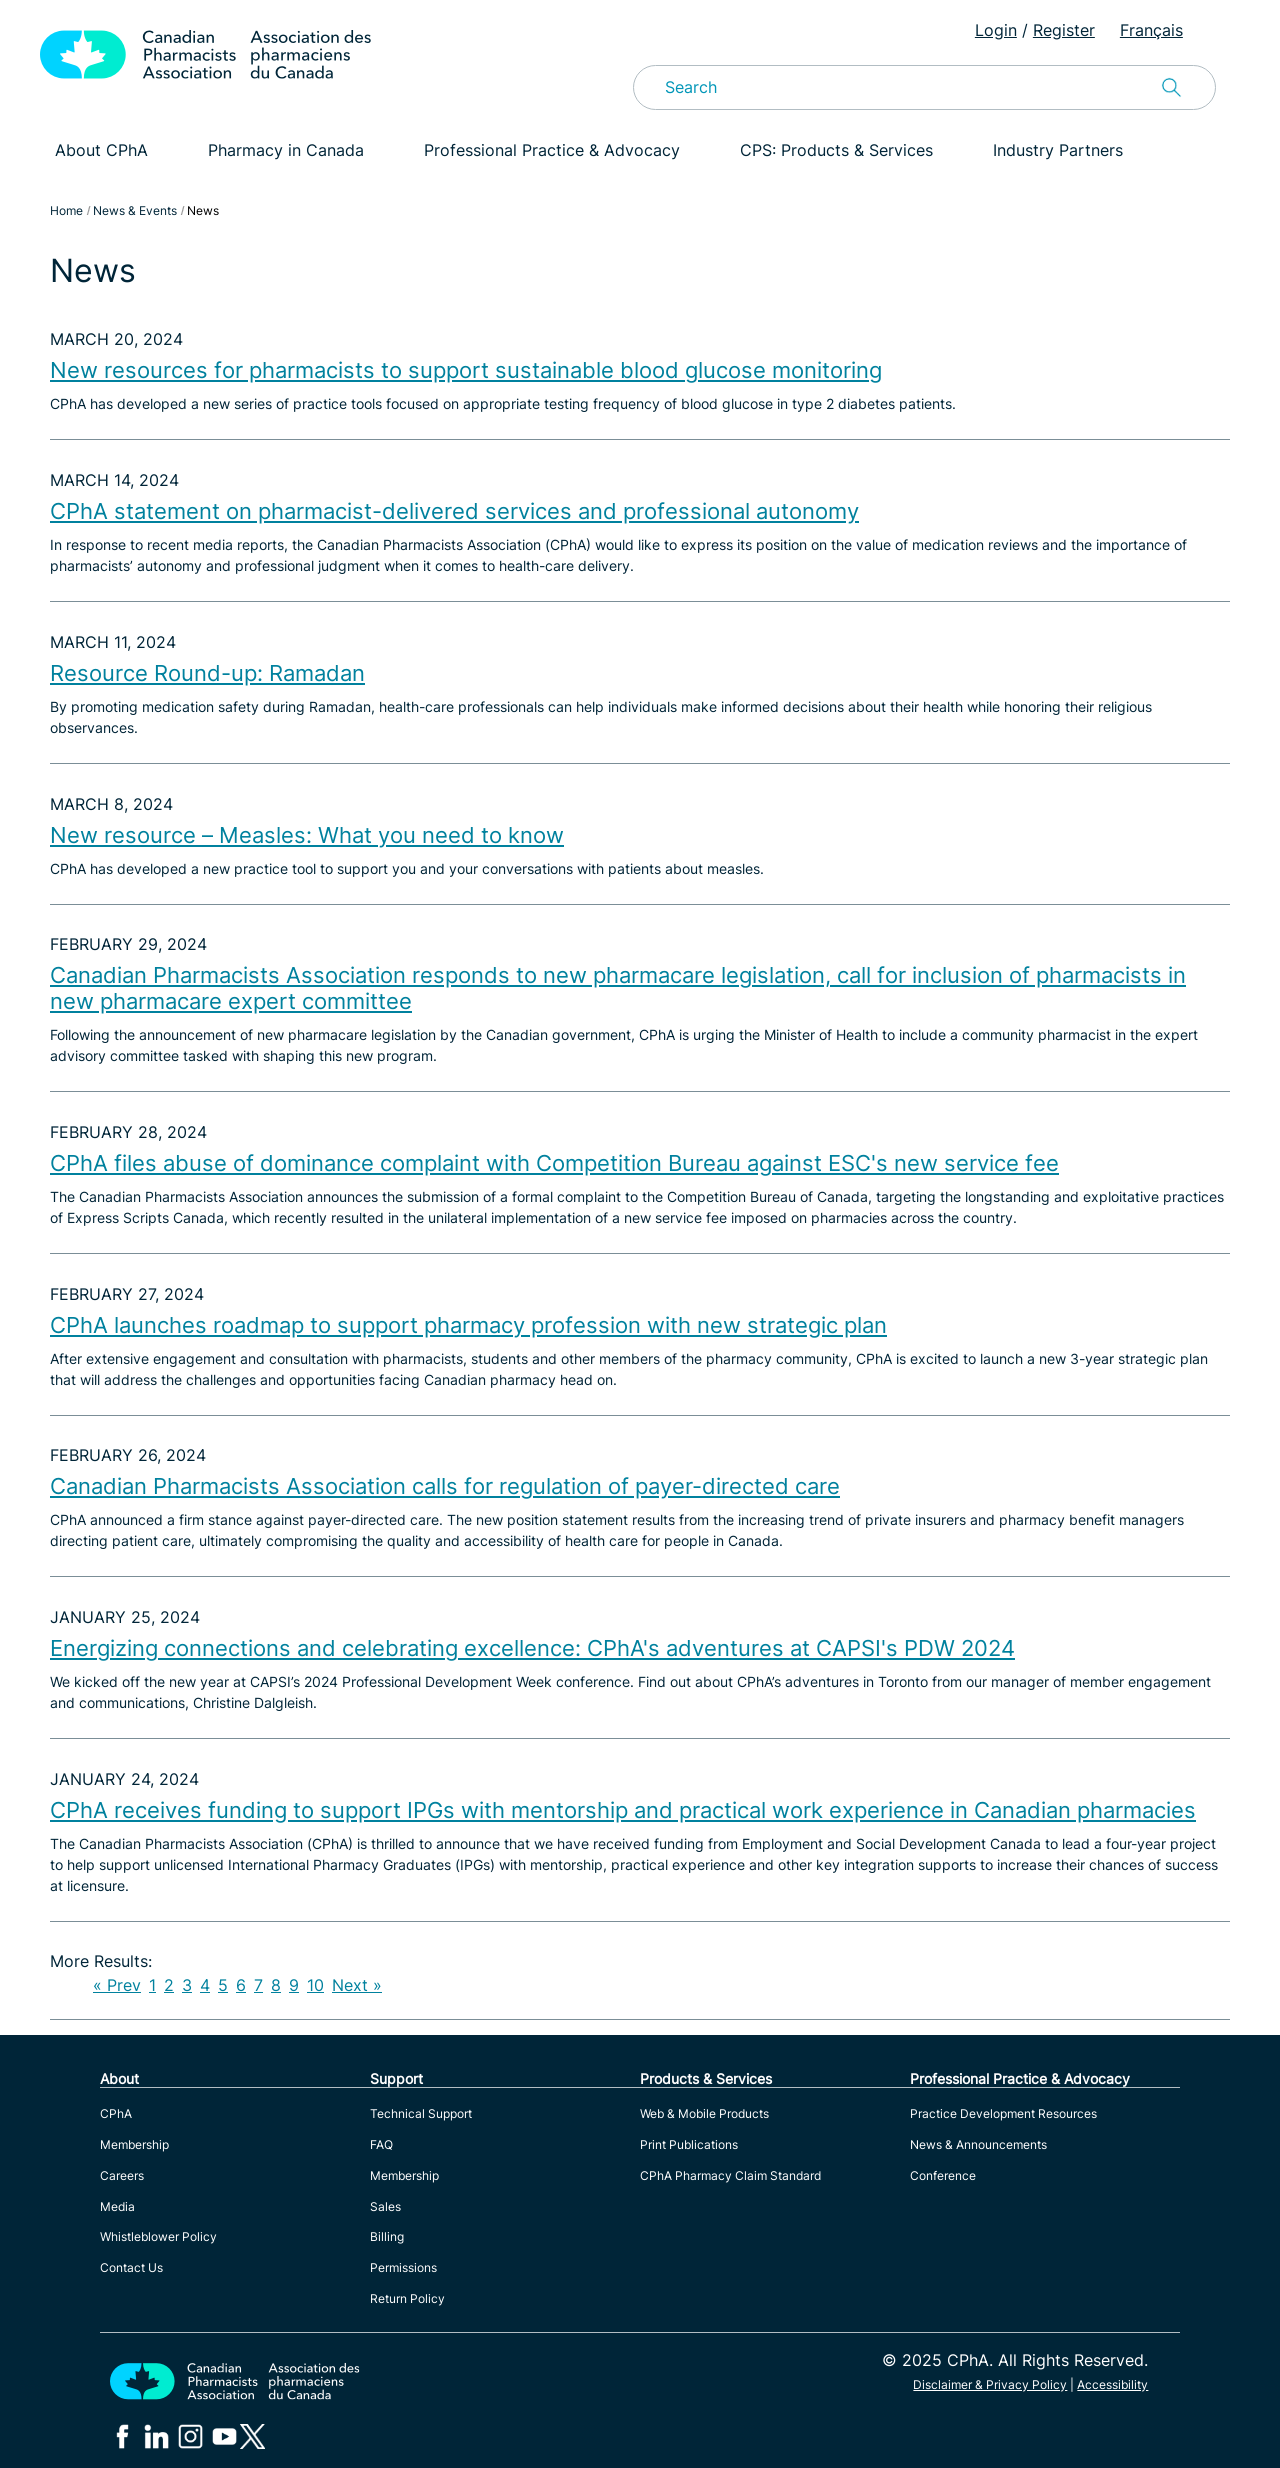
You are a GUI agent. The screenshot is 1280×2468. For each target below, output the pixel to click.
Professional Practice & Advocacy (552, 150)
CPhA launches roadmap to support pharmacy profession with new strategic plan (468, 1325)
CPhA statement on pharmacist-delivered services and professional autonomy (454, 511)
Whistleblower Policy (158, 2236)
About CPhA (101, 150)
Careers (122, 2175)
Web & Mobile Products (704, 2113)
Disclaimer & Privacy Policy (990, 2384)
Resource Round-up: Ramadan (207, 673)
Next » (357, 1985)
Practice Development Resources (1003, 2113)
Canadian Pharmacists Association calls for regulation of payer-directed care (445, 1486)
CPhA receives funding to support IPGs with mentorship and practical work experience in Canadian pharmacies (623, 1810)
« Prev (117, 1985)
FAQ (381, 2144)
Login (996, 30)
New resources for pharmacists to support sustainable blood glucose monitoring (466, 370)
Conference (943, 2175)
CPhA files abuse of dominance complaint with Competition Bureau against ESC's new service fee (554, 1163)
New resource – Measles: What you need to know (307, 835)
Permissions (403, 2267)
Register (1064, 30)
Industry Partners (1058, 150)
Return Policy (407, 2298)
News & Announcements (978, 2144)
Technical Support (421, 2113)
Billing (387, 2236)
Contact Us (131, 2267)
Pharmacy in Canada (286, 150)
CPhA (116, 2113)
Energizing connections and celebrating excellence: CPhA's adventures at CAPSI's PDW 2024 (532, 1648)
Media (117, 2206)
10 (315, 1985)
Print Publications (689, 2144)
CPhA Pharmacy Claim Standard (730, 2175)
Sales (385, 2206)
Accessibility (1112, 2384)
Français (1151, 30)
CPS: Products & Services (836, 150)
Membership (134, 2144)
